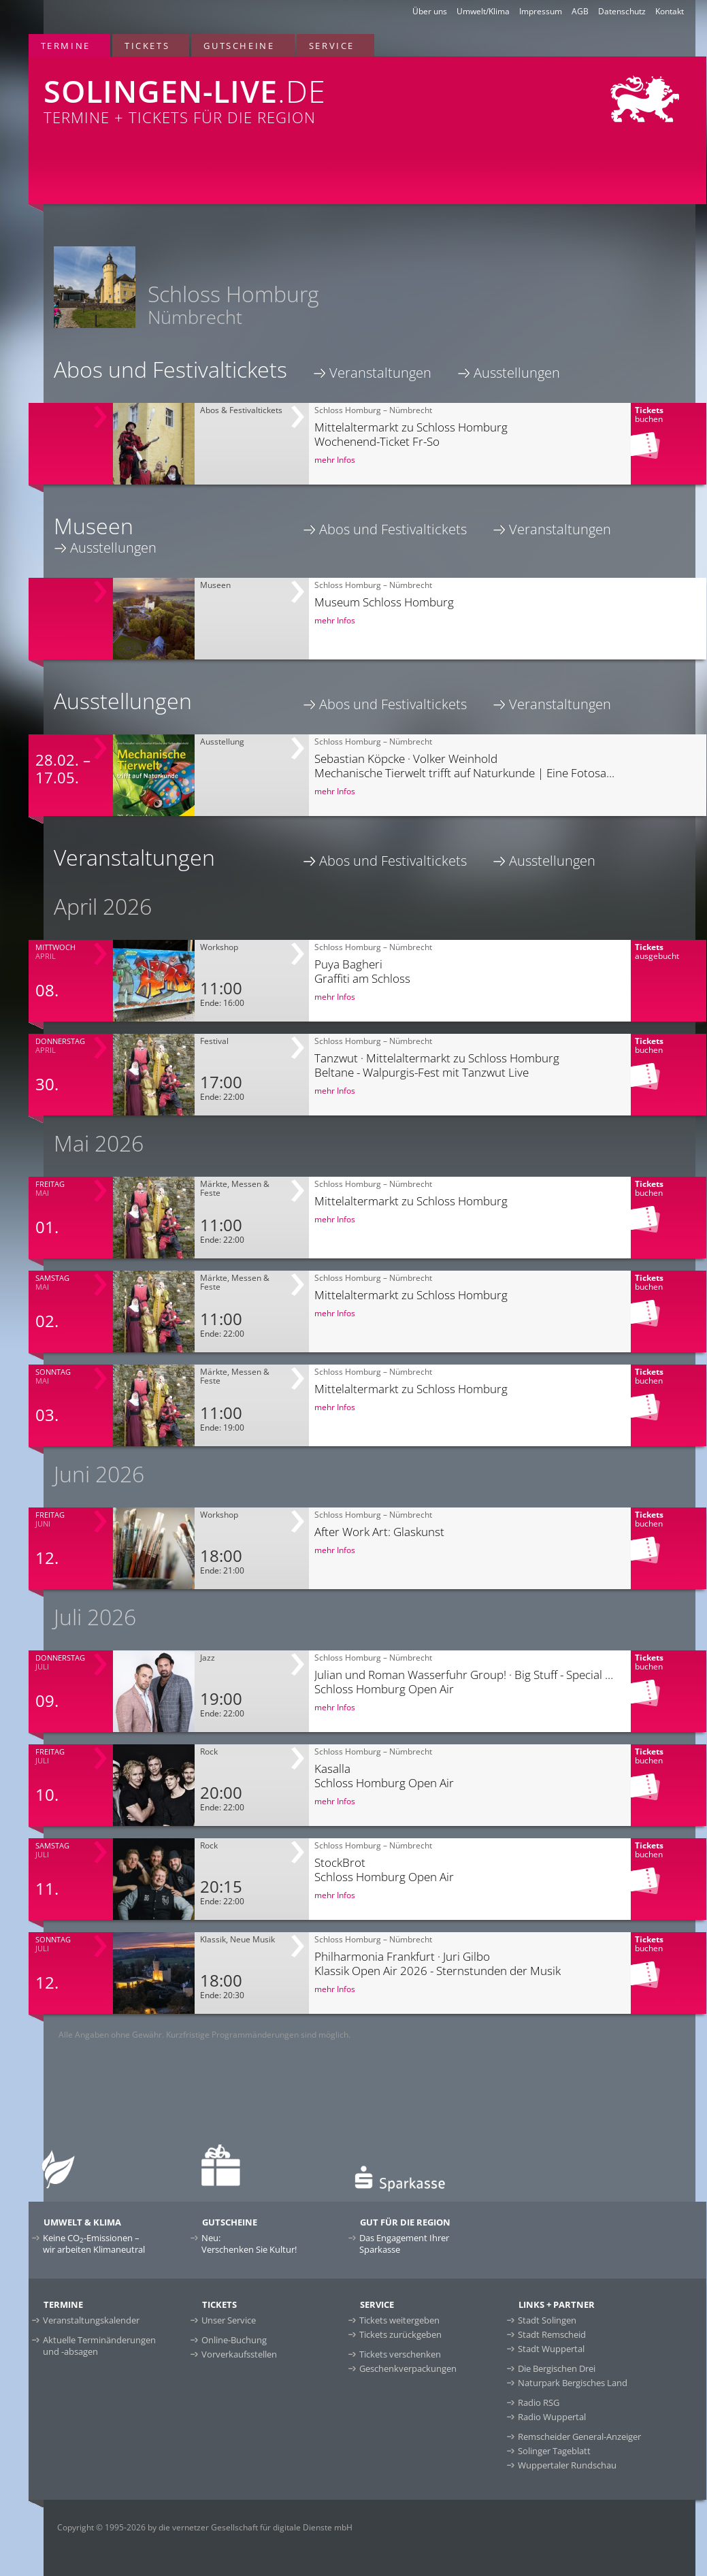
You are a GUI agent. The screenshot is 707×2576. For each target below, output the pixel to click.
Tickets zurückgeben (400, 2334)
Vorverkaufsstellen (239, 2354)
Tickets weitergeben (399, 2320)
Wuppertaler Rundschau (567, 2465)
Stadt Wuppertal (551, 2349)
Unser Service (228, 2320)
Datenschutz (622, 11)
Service (332, 45)
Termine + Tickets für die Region (230, 91)
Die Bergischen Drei (556, 2368)
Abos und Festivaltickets (393, 529)
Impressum (540, 11)
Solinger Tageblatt (554, 2451)
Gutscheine (238, 45)
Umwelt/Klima (483, 11)
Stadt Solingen (547, 2320)
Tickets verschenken (400, 2354)
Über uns (429, 11)
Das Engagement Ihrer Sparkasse (404, 2243)
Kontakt (669, 11)
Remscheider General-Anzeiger (579, 2436)
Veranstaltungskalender (91, 2320)
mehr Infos (334, 459)
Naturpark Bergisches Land (572, 2383)
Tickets (147, 45)
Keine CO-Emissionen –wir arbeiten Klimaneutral (94, 2243)
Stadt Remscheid (552, 2334)
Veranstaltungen (380, 372)
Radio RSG (538, 2402)
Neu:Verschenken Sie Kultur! (249, 2243)
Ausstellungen (517, 372)
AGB (580, 11)
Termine (66, 45)
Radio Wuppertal (552, 2417)
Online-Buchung (234, 2340)
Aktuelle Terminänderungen (99, 2346)
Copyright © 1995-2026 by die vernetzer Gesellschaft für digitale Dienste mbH (204, 2527)
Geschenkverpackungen (408, 2368)
